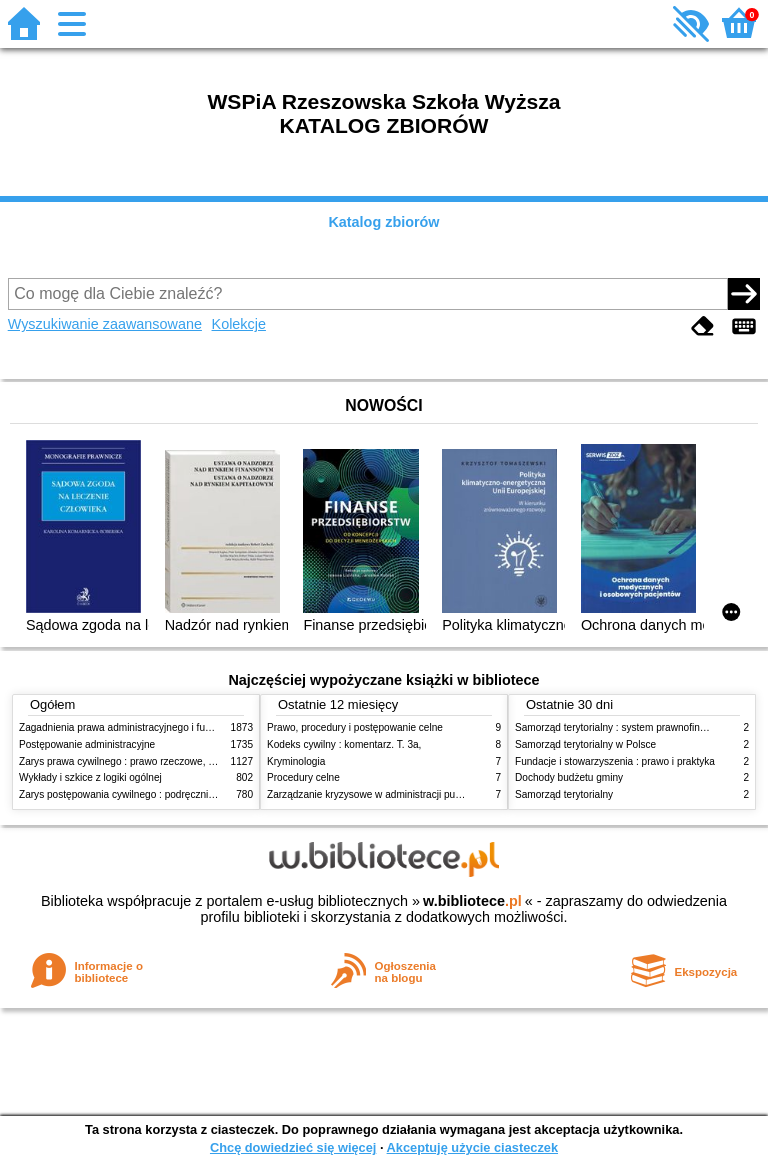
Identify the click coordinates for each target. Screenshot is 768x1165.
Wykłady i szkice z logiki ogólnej (90, 777)
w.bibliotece (472, 901)
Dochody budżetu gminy (569, 777)
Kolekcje (239, 324)
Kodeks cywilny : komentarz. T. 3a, (344, 744)
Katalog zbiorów (383, 222)
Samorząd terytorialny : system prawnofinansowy (624, 727)
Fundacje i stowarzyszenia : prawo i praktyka (615, 761)
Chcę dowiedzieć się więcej (293, 1147)
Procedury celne (303, 777)
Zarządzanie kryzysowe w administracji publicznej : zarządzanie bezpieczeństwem (450, 794)
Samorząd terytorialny (564, 794)
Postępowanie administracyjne (87, 744)
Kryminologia (296, 761)
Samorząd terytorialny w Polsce (585, 744)
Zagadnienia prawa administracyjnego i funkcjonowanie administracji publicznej (196, 727)
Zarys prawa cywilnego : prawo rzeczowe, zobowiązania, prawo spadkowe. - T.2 (197, 761)
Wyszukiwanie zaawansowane (105, 324)
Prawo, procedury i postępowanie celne (355, 727)
